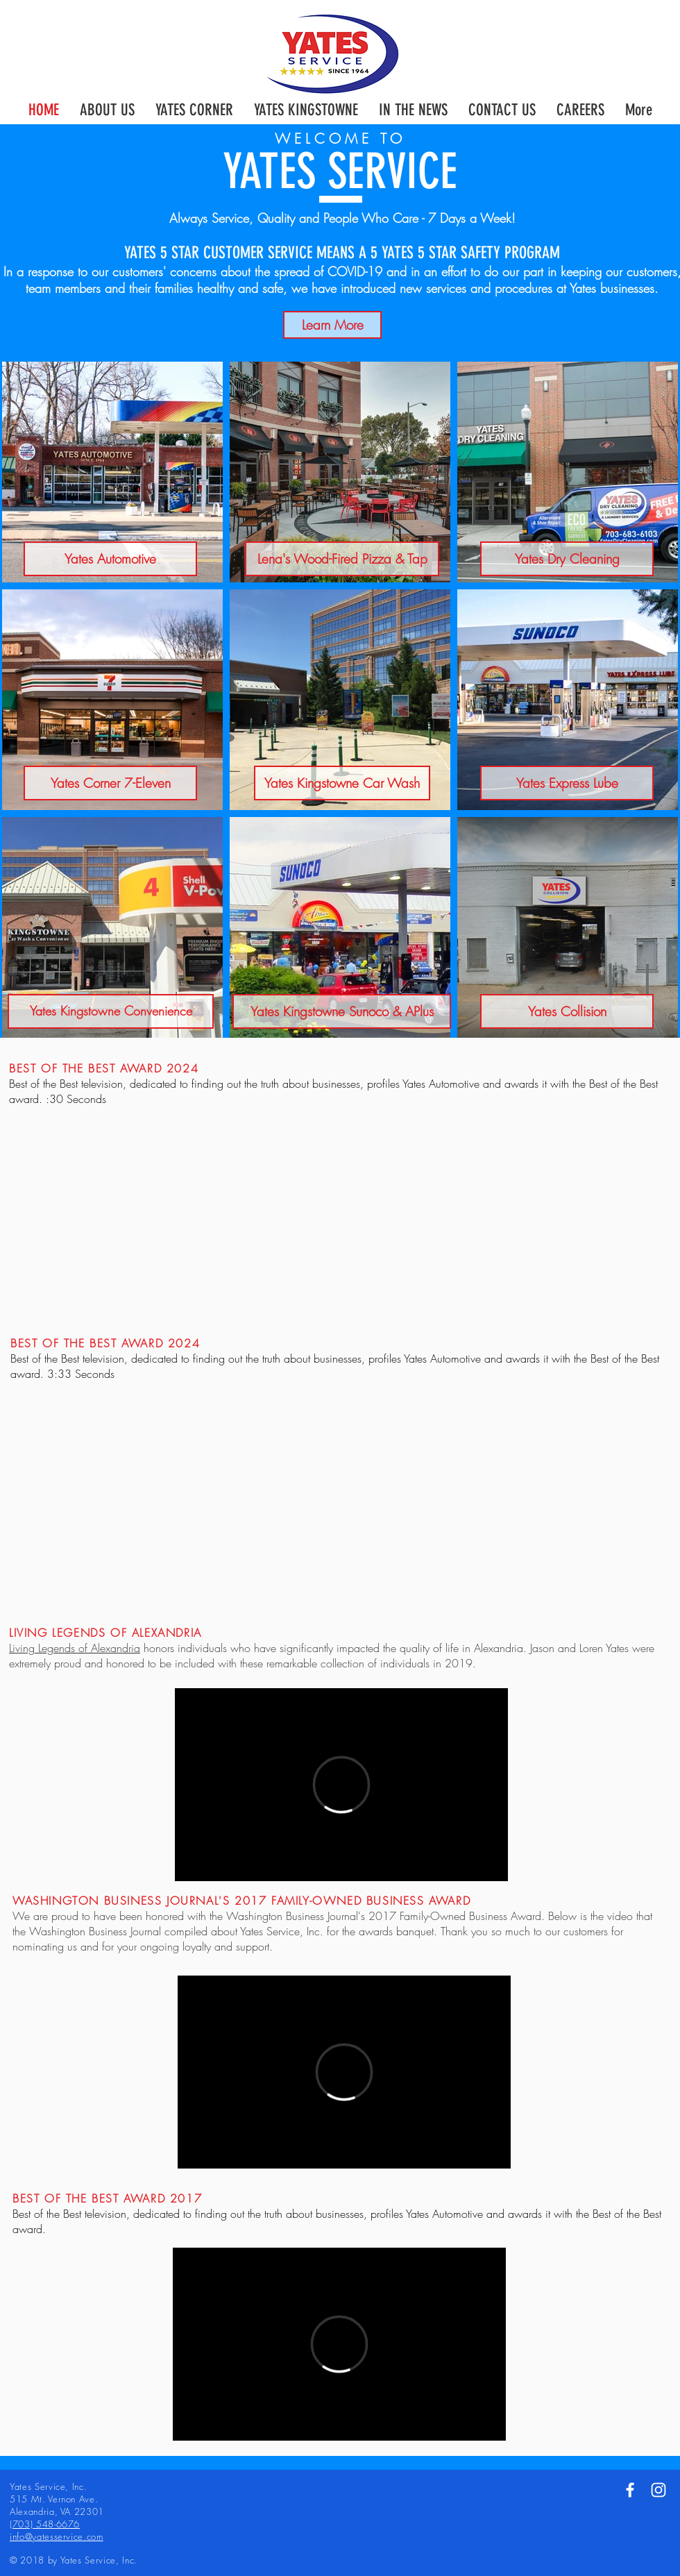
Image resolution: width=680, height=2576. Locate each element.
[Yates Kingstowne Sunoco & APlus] (341, 1011)
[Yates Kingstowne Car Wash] (342, 783)
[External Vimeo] (341, 1784)
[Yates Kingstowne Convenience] (111, 1011)
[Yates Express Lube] (567, 783)
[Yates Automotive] (110, 558)
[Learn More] (332, 325)
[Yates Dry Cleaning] (567, 558)
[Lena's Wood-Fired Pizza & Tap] (342, 558)
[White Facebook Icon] (630, 2490)
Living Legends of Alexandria (74, 1648)
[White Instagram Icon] (658, 2490)
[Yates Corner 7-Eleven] (110, 783)
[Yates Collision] (567, 1011)
